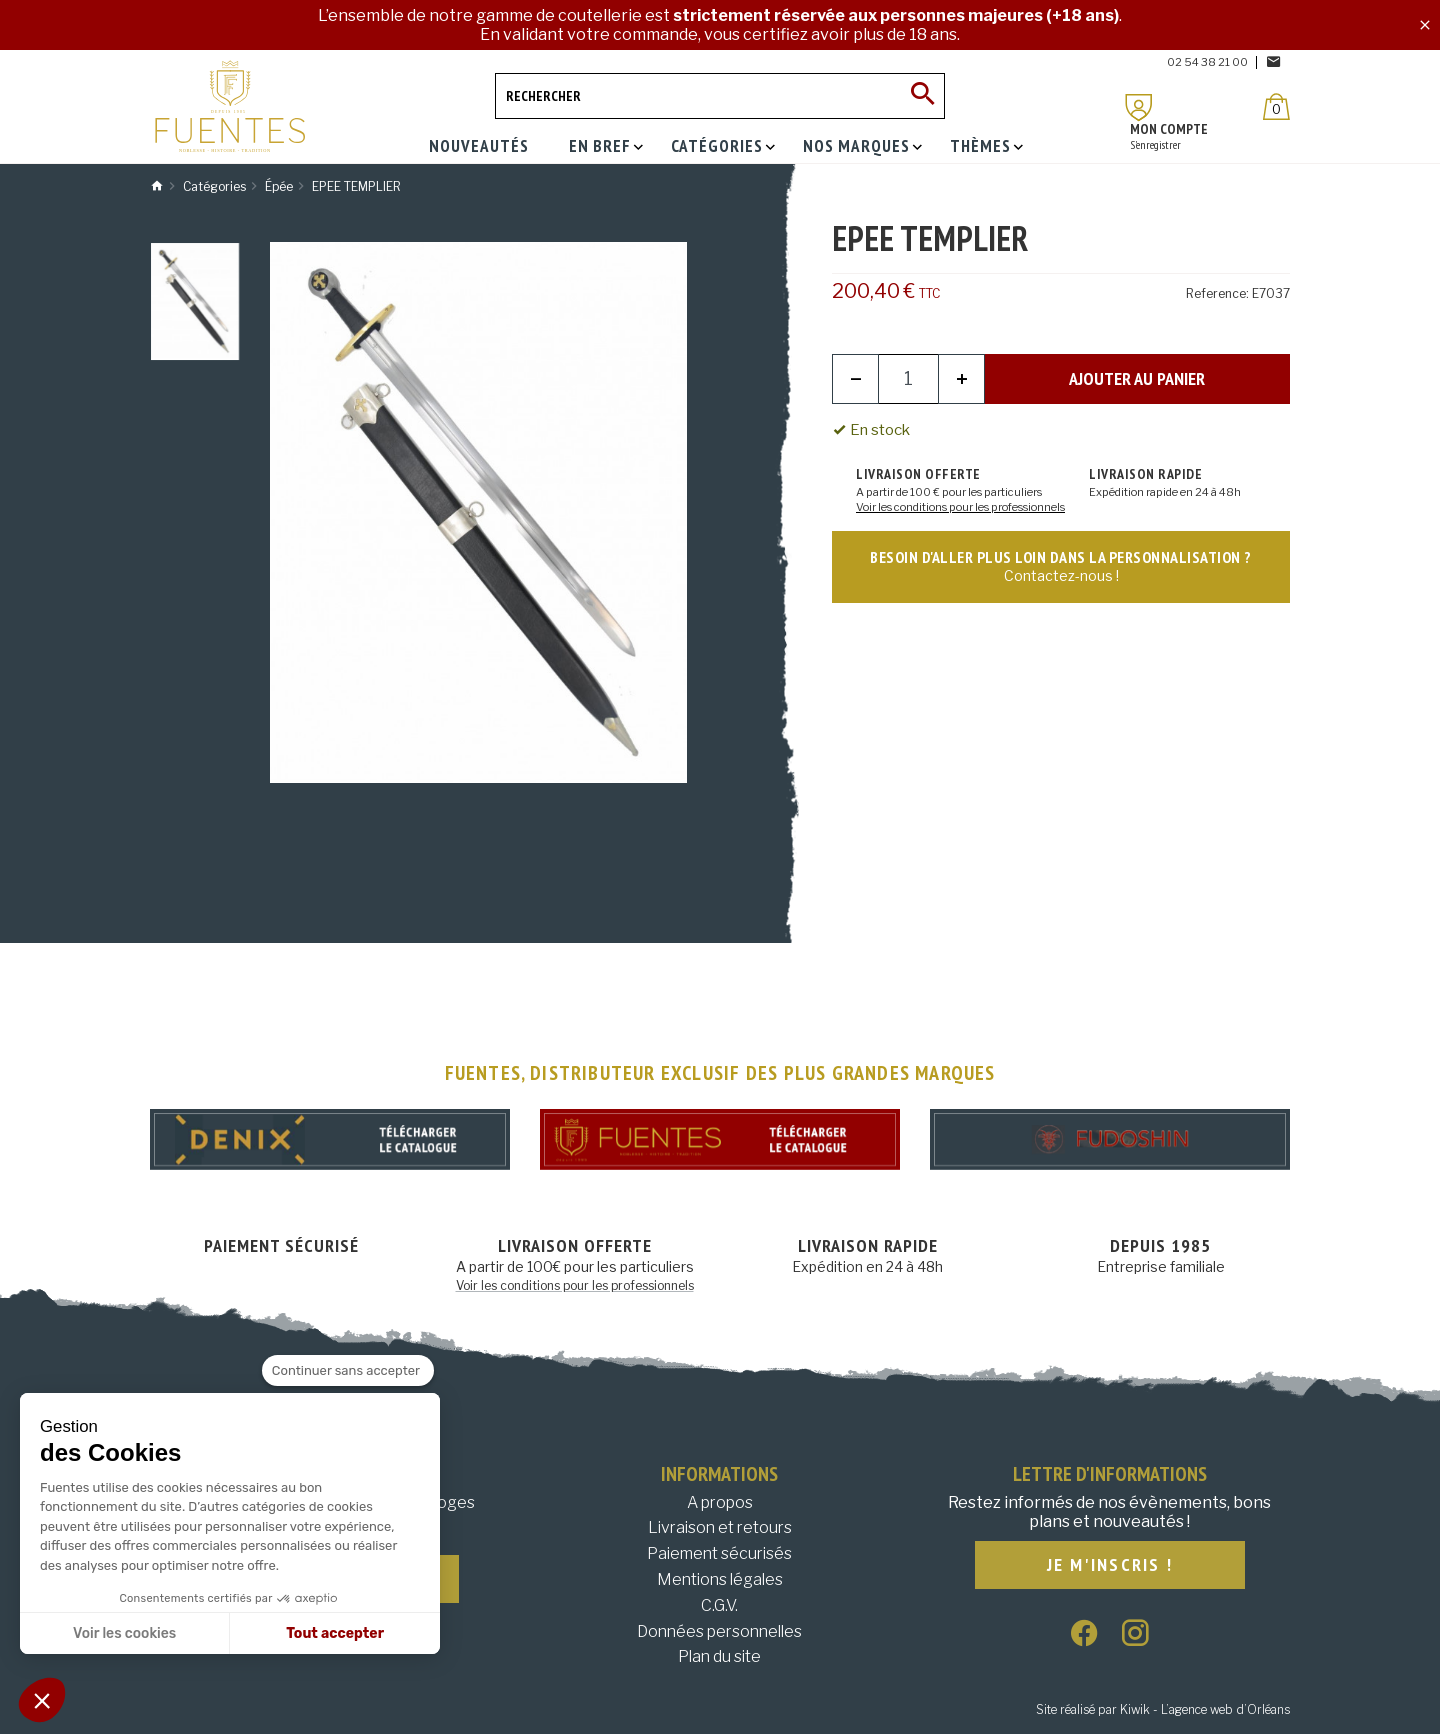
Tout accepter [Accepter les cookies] (335, 1633)
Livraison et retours (720, 1527)
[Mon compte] (1139, 107)
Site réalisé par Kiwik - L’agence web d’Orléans (1163, 1709)
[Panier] (1276, 106)
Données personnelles (719, 1631)
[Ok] (922, 96)
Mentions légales (720, 1579)
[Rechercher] (720, 96)
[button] (42, 1700)
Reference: (1217, 293)
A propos (720, 1502)
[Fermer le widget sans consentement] (348, 1371)
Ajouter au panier (1137, 378)
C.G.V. (719, 1605)
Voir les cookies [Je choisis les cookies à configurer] (124, 1633)
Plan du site (719, 1656)
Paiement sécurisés (719, 1553)
